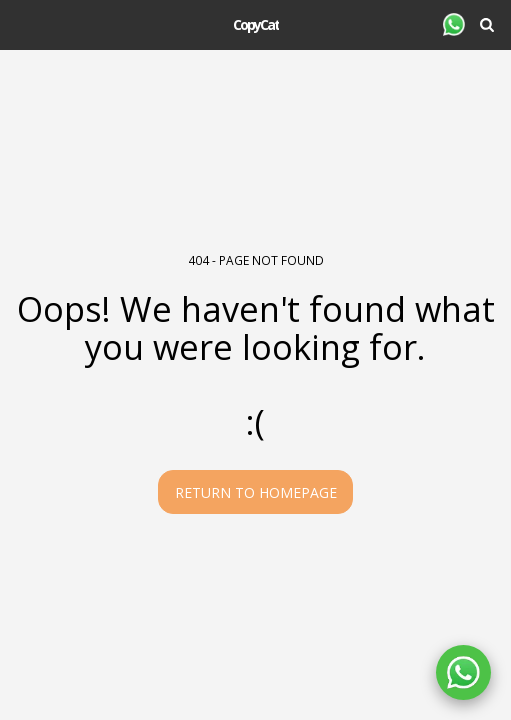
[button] (22, 23)
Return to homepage (256, 492)
